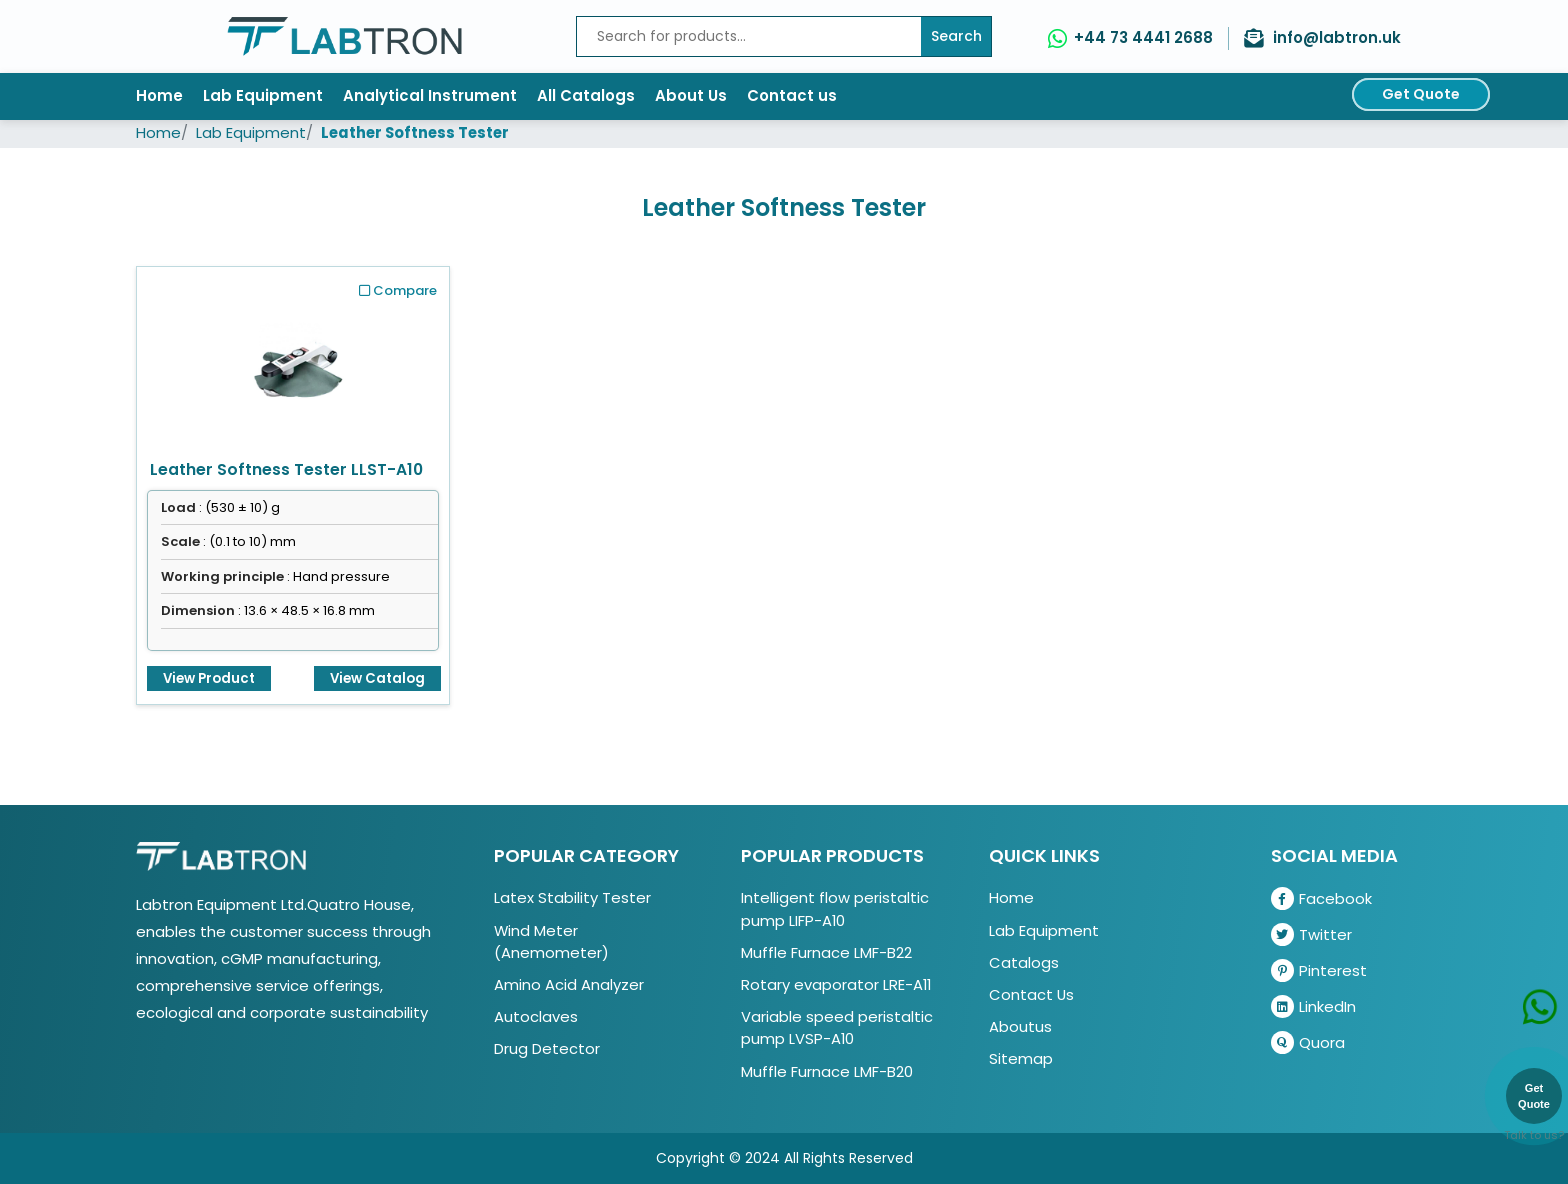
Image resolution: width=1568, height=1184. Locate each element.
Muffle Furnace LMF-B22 (826, 952)
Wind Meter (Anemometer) (551, 941)
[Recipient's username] (749, 36)
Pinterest (1319, 970)
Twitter (1311, 934)
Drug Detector (547, 1048)
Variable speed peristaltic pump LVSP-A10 (837, 1027)
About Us (691, 95)
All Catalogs (586, 95)
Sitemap (1021, 1058)
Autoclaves (536, 1016)
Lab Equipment (263, 95)
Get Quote (1421, 94)
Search (956, 36)
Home (159, 95)
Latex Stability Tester (572, 897)
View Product (209, 678)
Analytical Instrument (430, 95)
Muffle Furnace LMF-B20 (827, 1071)
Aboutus (1020, 1026)
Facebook (1321, 898)
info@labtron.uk (1337, 37)
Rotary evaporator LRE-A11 (836, 984)
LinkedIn (1313, 1006)
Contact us (792, 95)
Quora (1308, 1042)
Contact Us (1031, 994)
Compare (398, 290)
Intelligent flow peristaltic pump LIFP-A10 (835, 908)
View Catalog (377, 678)
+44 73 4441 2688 (1143, 37)
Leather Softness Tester (415, 132)
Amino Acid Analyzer (569, 984)
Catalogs (1024, 962)
